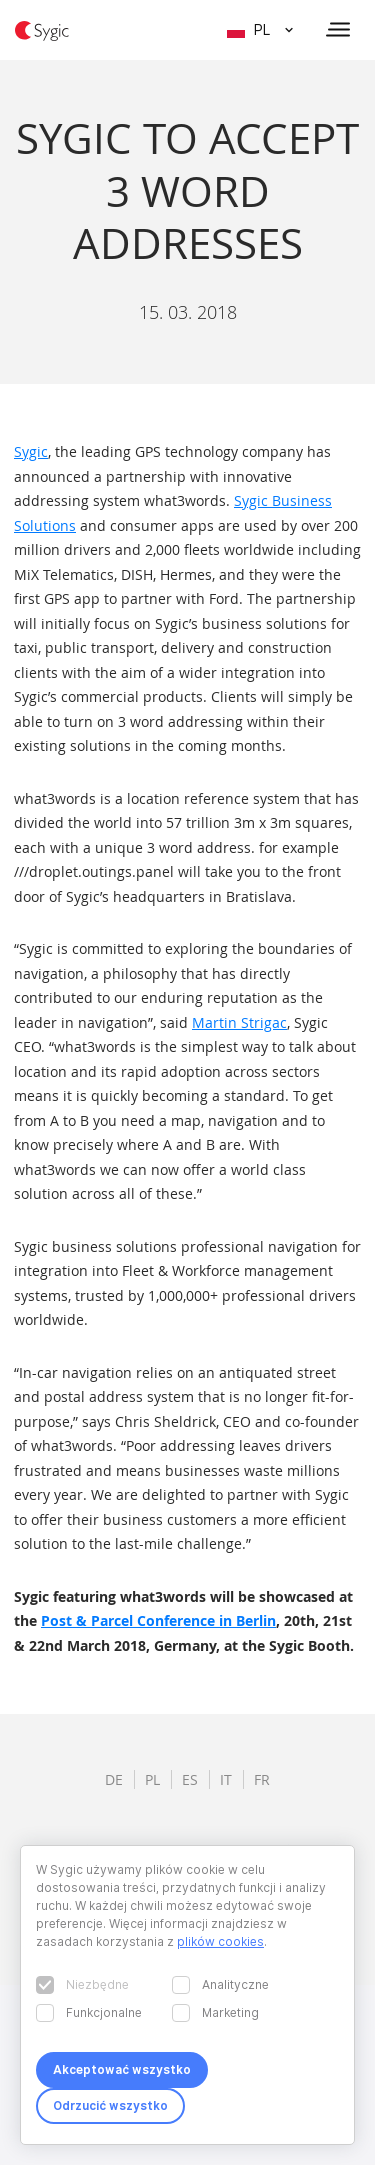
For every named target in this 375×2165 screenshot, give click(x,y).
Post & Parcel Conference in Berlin (158, 1620)
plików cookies (220, 1941)
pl (152, 1779)
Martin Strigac (239, 1022)
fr (262, 1779)
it (226, 1779)
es (190, 1779)
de (114, 1779)
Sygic (31, 451)
